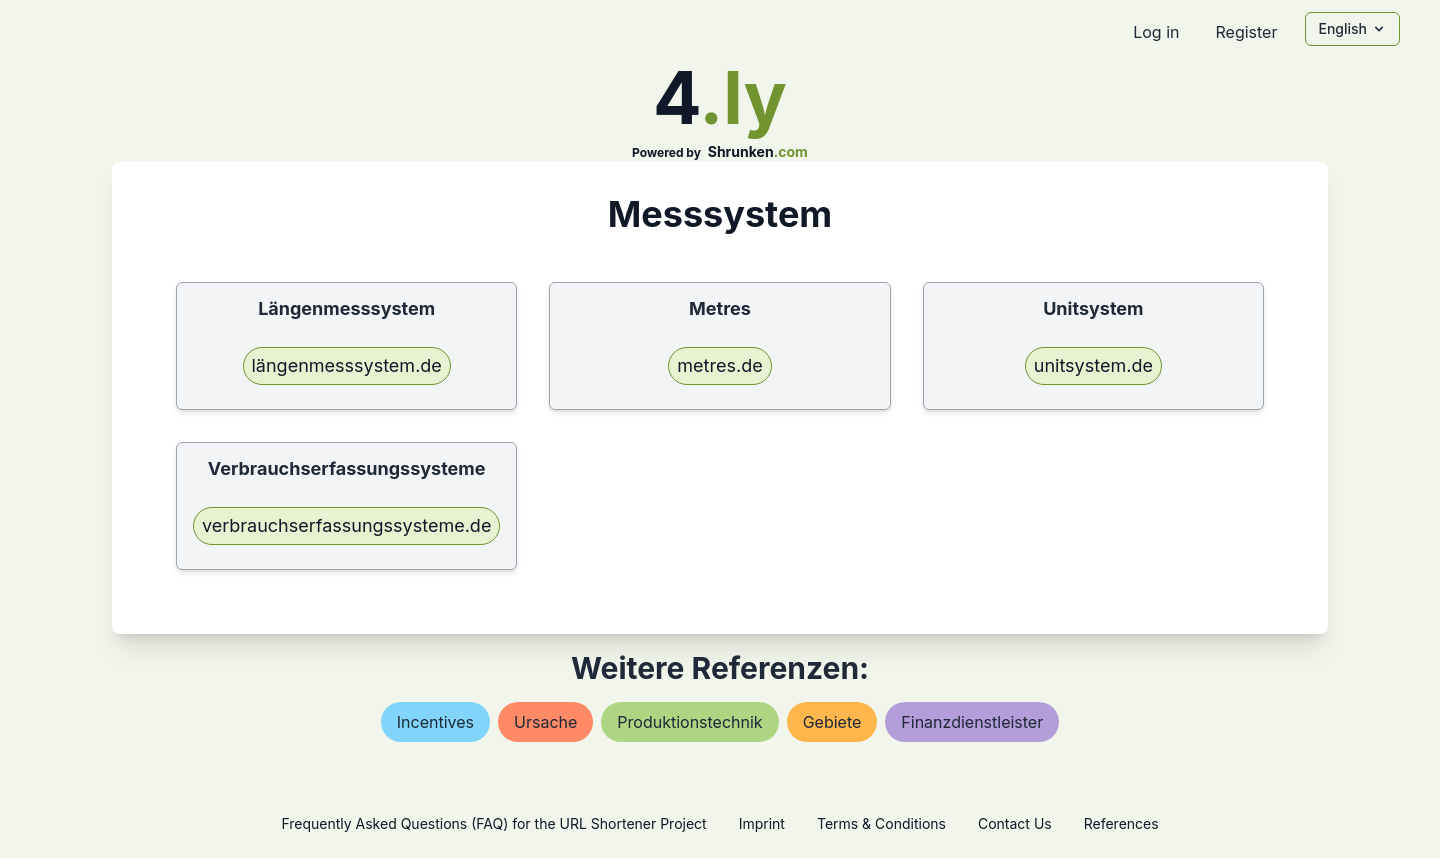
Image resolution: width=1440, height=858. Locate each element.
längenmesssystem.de (347, 365)
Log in (1156, 32)
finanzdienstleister (972, 722)
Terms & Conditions (881, 823)
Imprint (762, 823)
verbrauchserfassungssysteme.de (346, 525)
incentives (435, 722)
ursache (545, 722)
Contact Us (1015, 823)
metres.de (719, 365)
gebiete (832, 722)
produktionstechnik (689, 722)
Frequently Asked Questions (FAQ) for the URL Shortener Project (493, 823)
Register (1246, 32)
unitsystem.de (1093, 365)
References (1121, 823)
